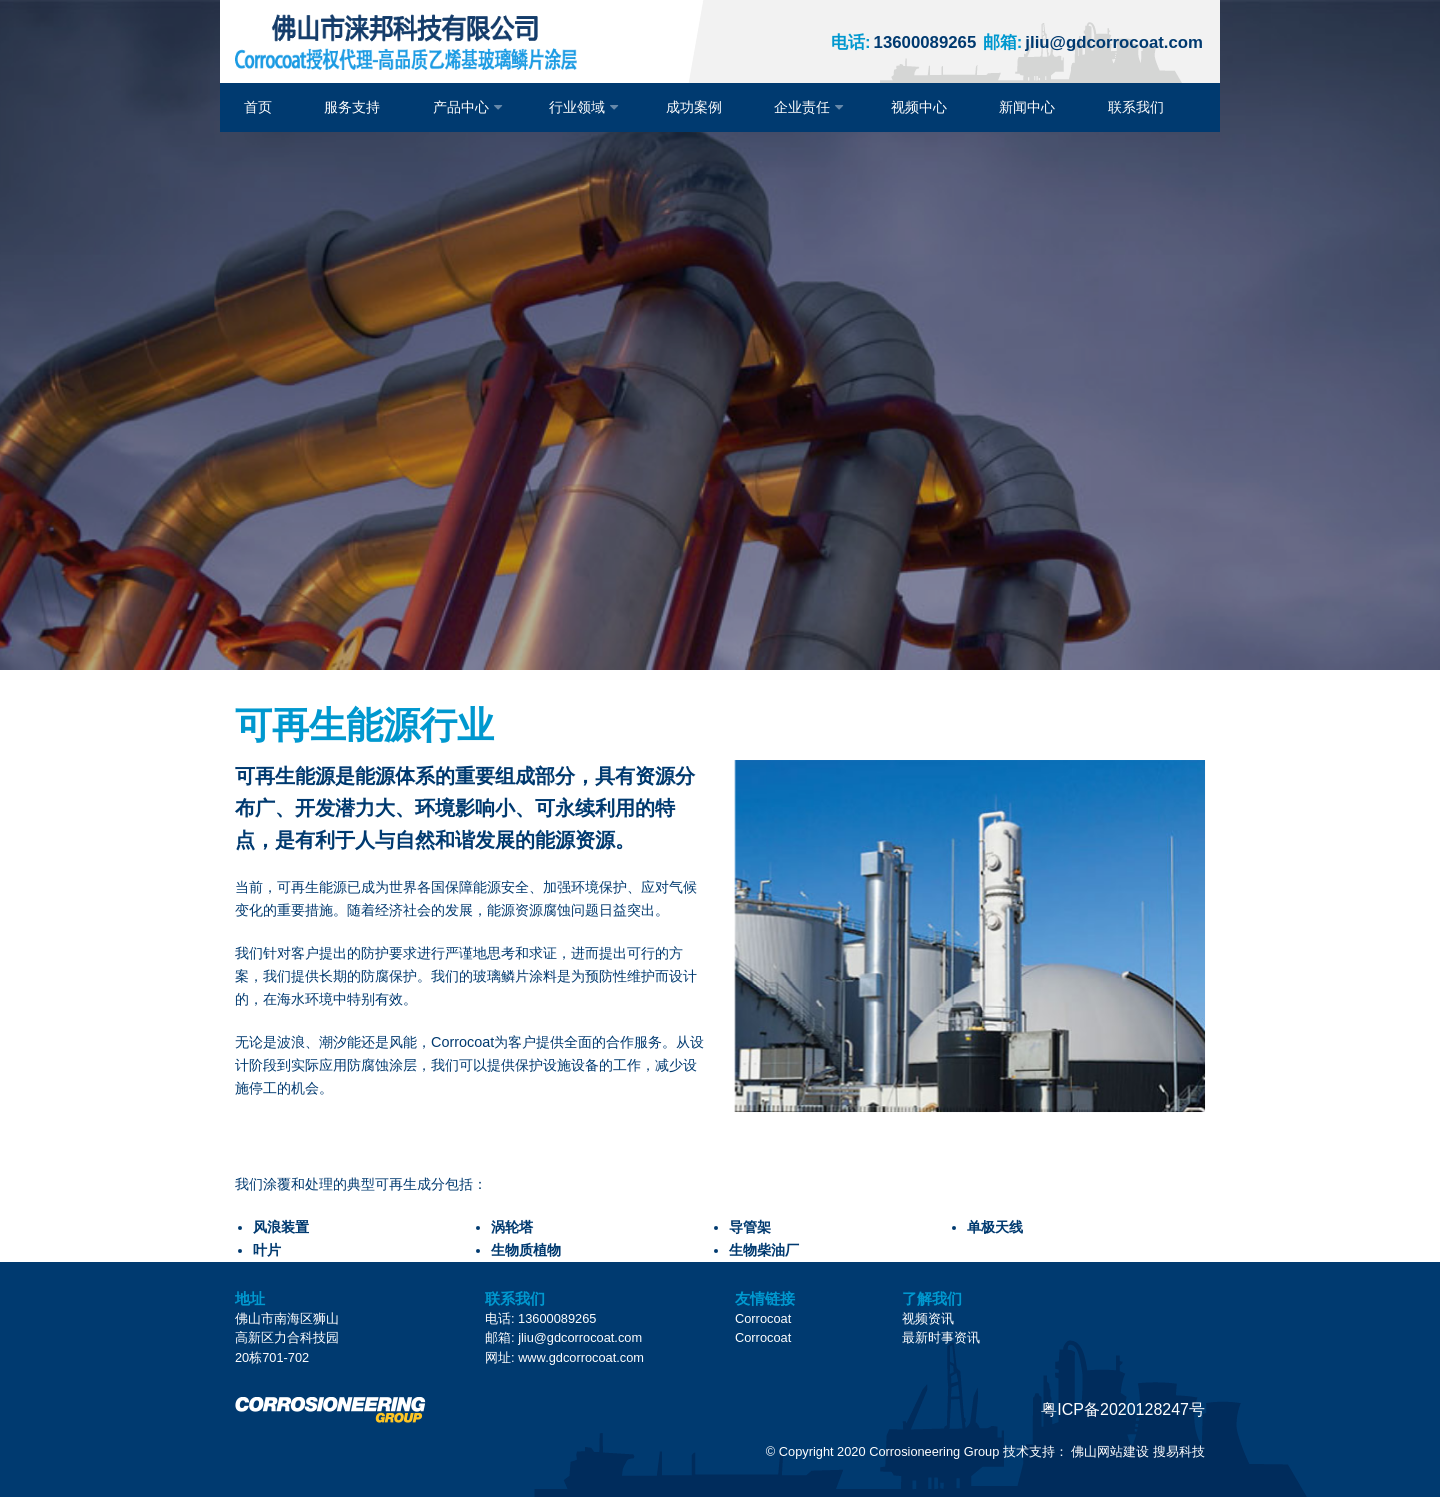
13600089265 (903, 42)
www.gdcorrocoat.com (581, 1357)
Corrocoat (763, 1318)
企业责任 (802, 107)
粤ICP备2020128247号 (1123, 1409)
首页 (258, 107)
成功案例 (694, 107)
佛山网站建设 (1110, 1451)
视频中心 (919, 107)
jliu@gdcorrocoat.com (1093, 42)
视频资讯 (928, 1318)
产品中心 (461, 107)
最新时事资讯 (941, 1337)
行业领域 (577, 107)
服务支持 (352, 107)
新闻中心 (1027, 107)
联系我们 (1136, 107)
